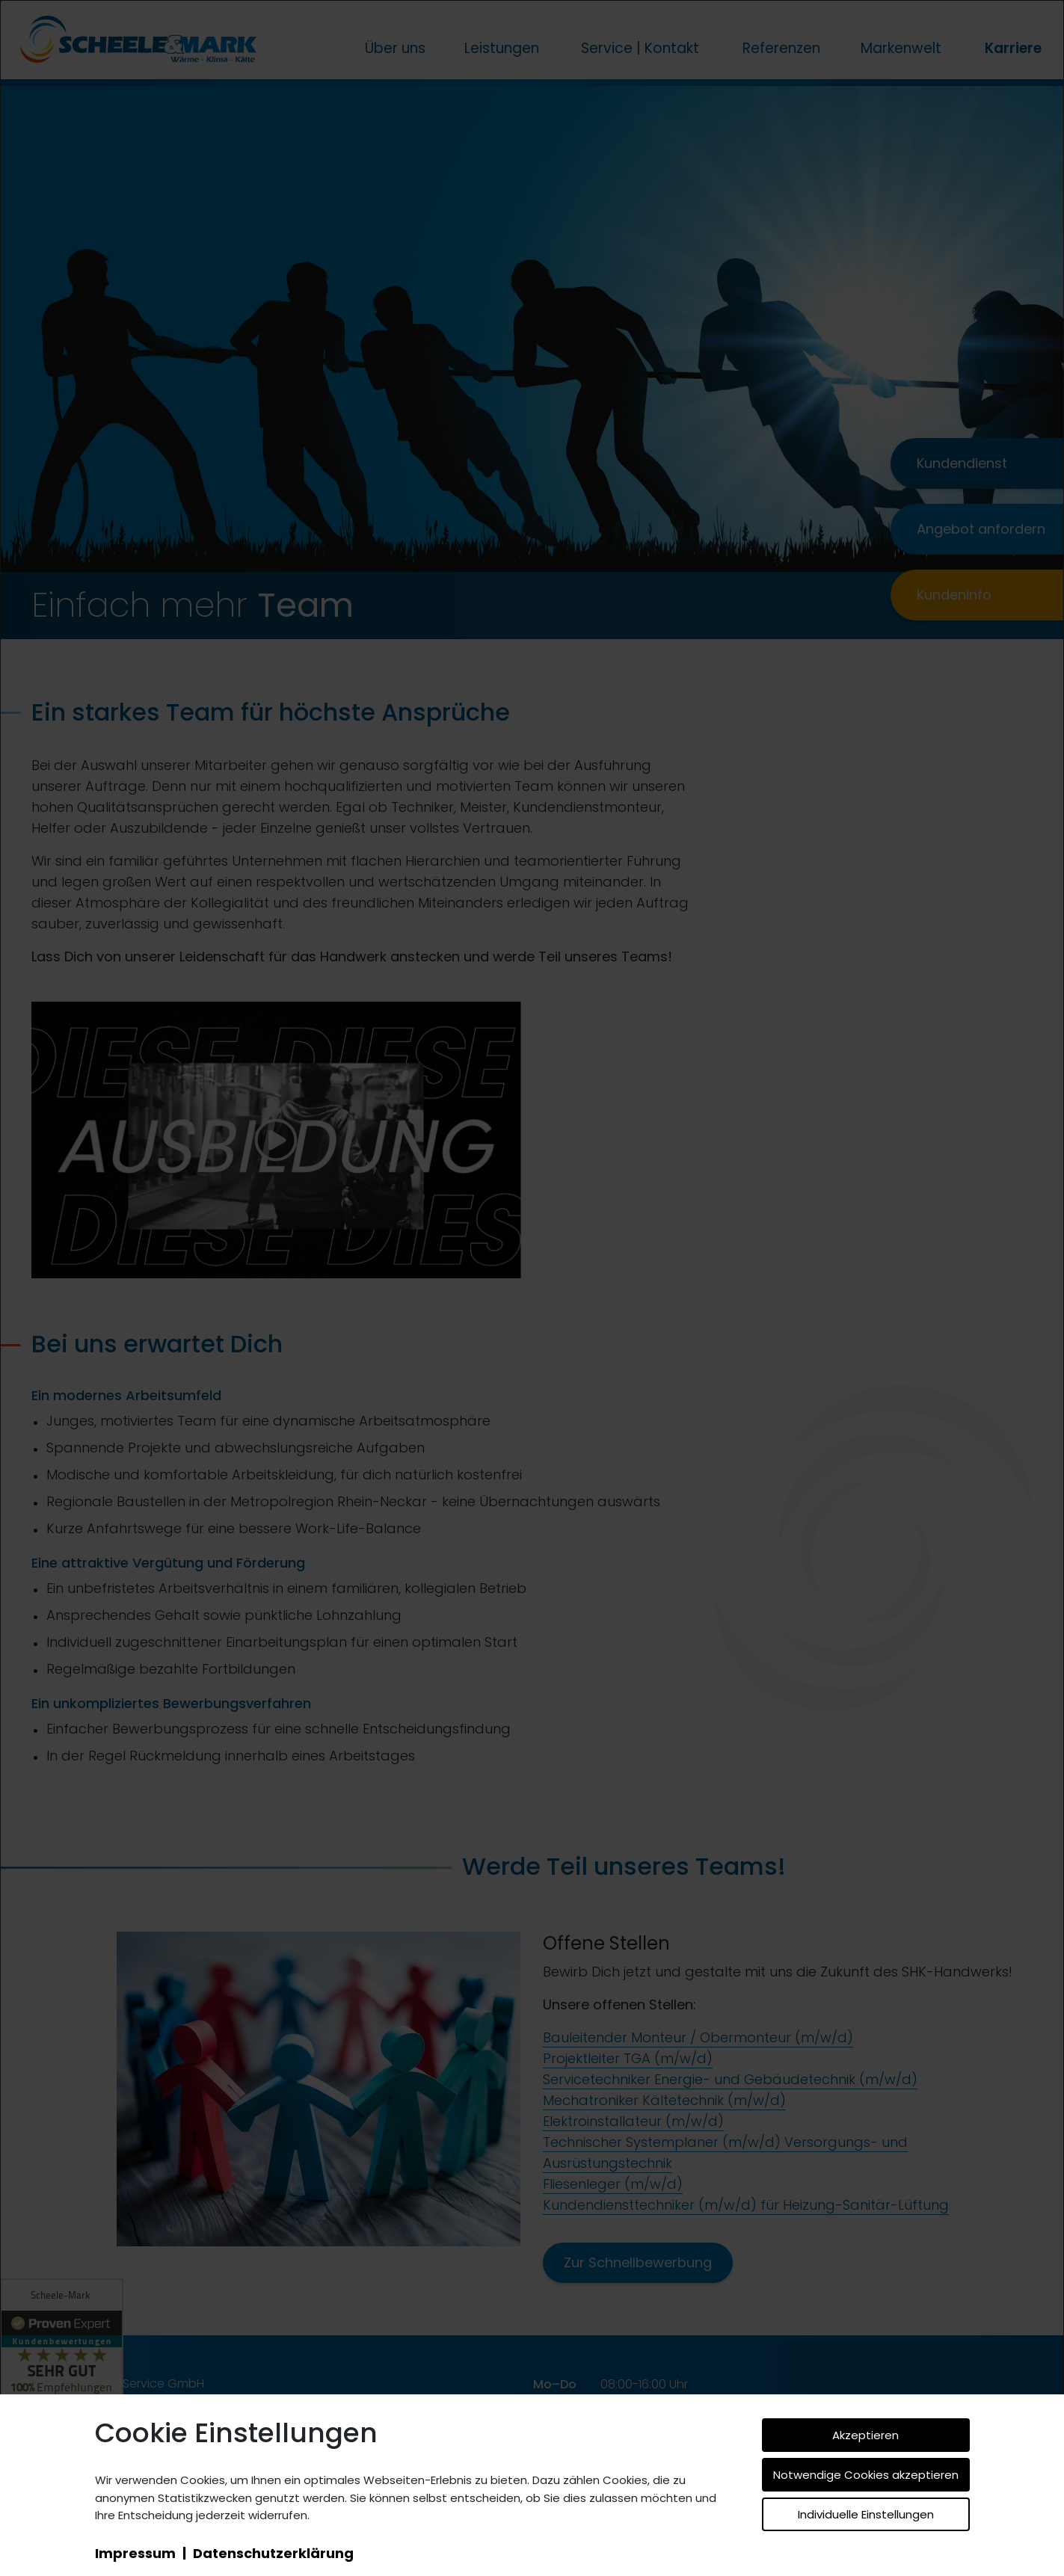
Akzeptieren (865, 2435)
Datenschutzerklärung (273, 2553)
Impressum (135, 2553)
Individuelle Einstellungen (866, 2514)
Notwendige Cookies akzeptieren (866, 2475)
